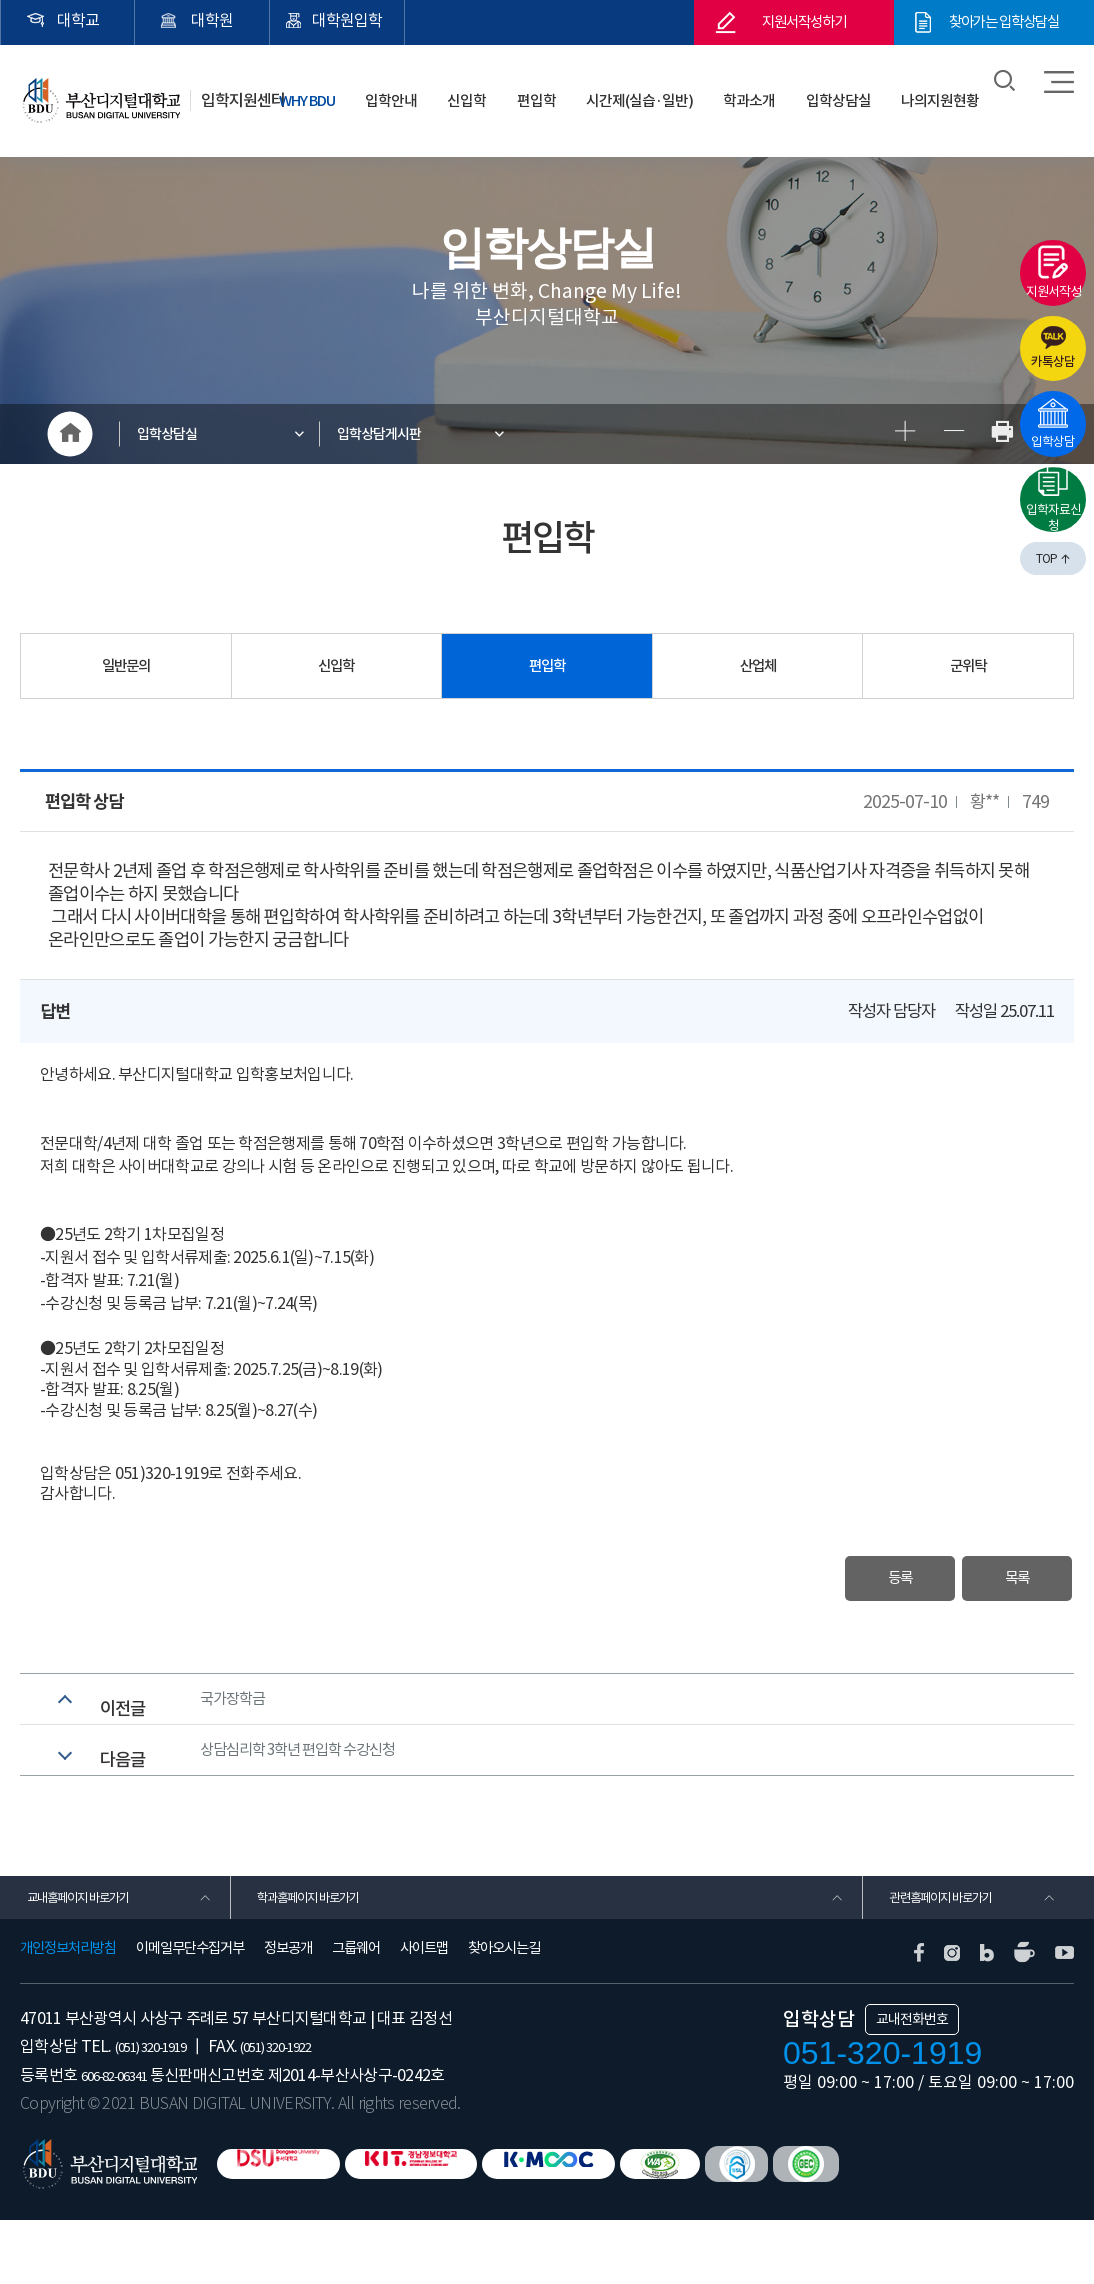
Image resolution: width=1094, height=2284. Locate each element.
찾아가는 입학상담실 (1004, 23)
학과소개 (785, 89)
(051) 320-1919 (163, 2110)
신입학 (546, 89)
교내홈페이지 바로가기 (91, 1953)
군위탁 (968, 666)
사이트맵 (424, 2013)
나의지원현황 (947, 89)
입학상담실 (859, 89)
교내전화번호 (912, 2083)
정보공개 (288, 2013)
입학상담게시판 (399, 434)
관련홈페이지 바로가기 (954, 1953)
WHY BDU (411, 89)
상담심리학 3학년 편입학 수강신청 (314, 1787)
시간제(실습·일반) (688, 89)
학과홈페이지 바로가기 (322, 1953)
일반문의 (126, 666)
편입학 (599, 89)
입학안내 (486, 89)
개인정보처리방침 (68, 2013)
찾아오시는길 (504, 2013)
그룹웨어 (356, 2013)
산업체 (758, 666)
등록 (825, 1582)
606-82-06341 (126, 2139)
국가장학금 (237, 1716)
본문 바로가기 (0, 0)
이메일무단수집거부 (190, 2013)
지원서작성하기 (804, 23)
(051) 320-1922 (314, 2110)
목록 (992, 1582)
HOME (70, 434)
